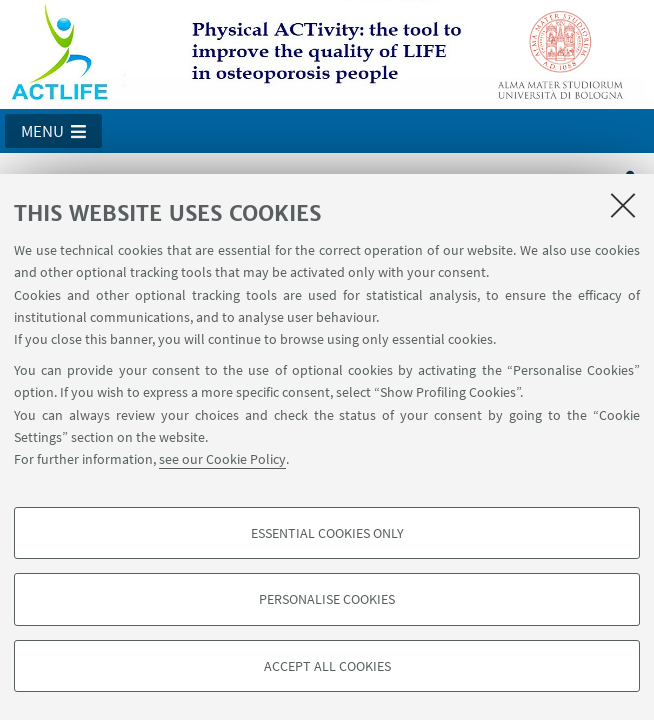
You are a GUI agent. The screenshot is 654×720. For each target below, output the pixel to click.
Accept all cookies (327, 666)
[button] (53, 131)
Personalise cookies (327, 599)
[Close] (623, 205)
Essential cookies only (327, 533)
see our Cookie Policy (222, 459)
